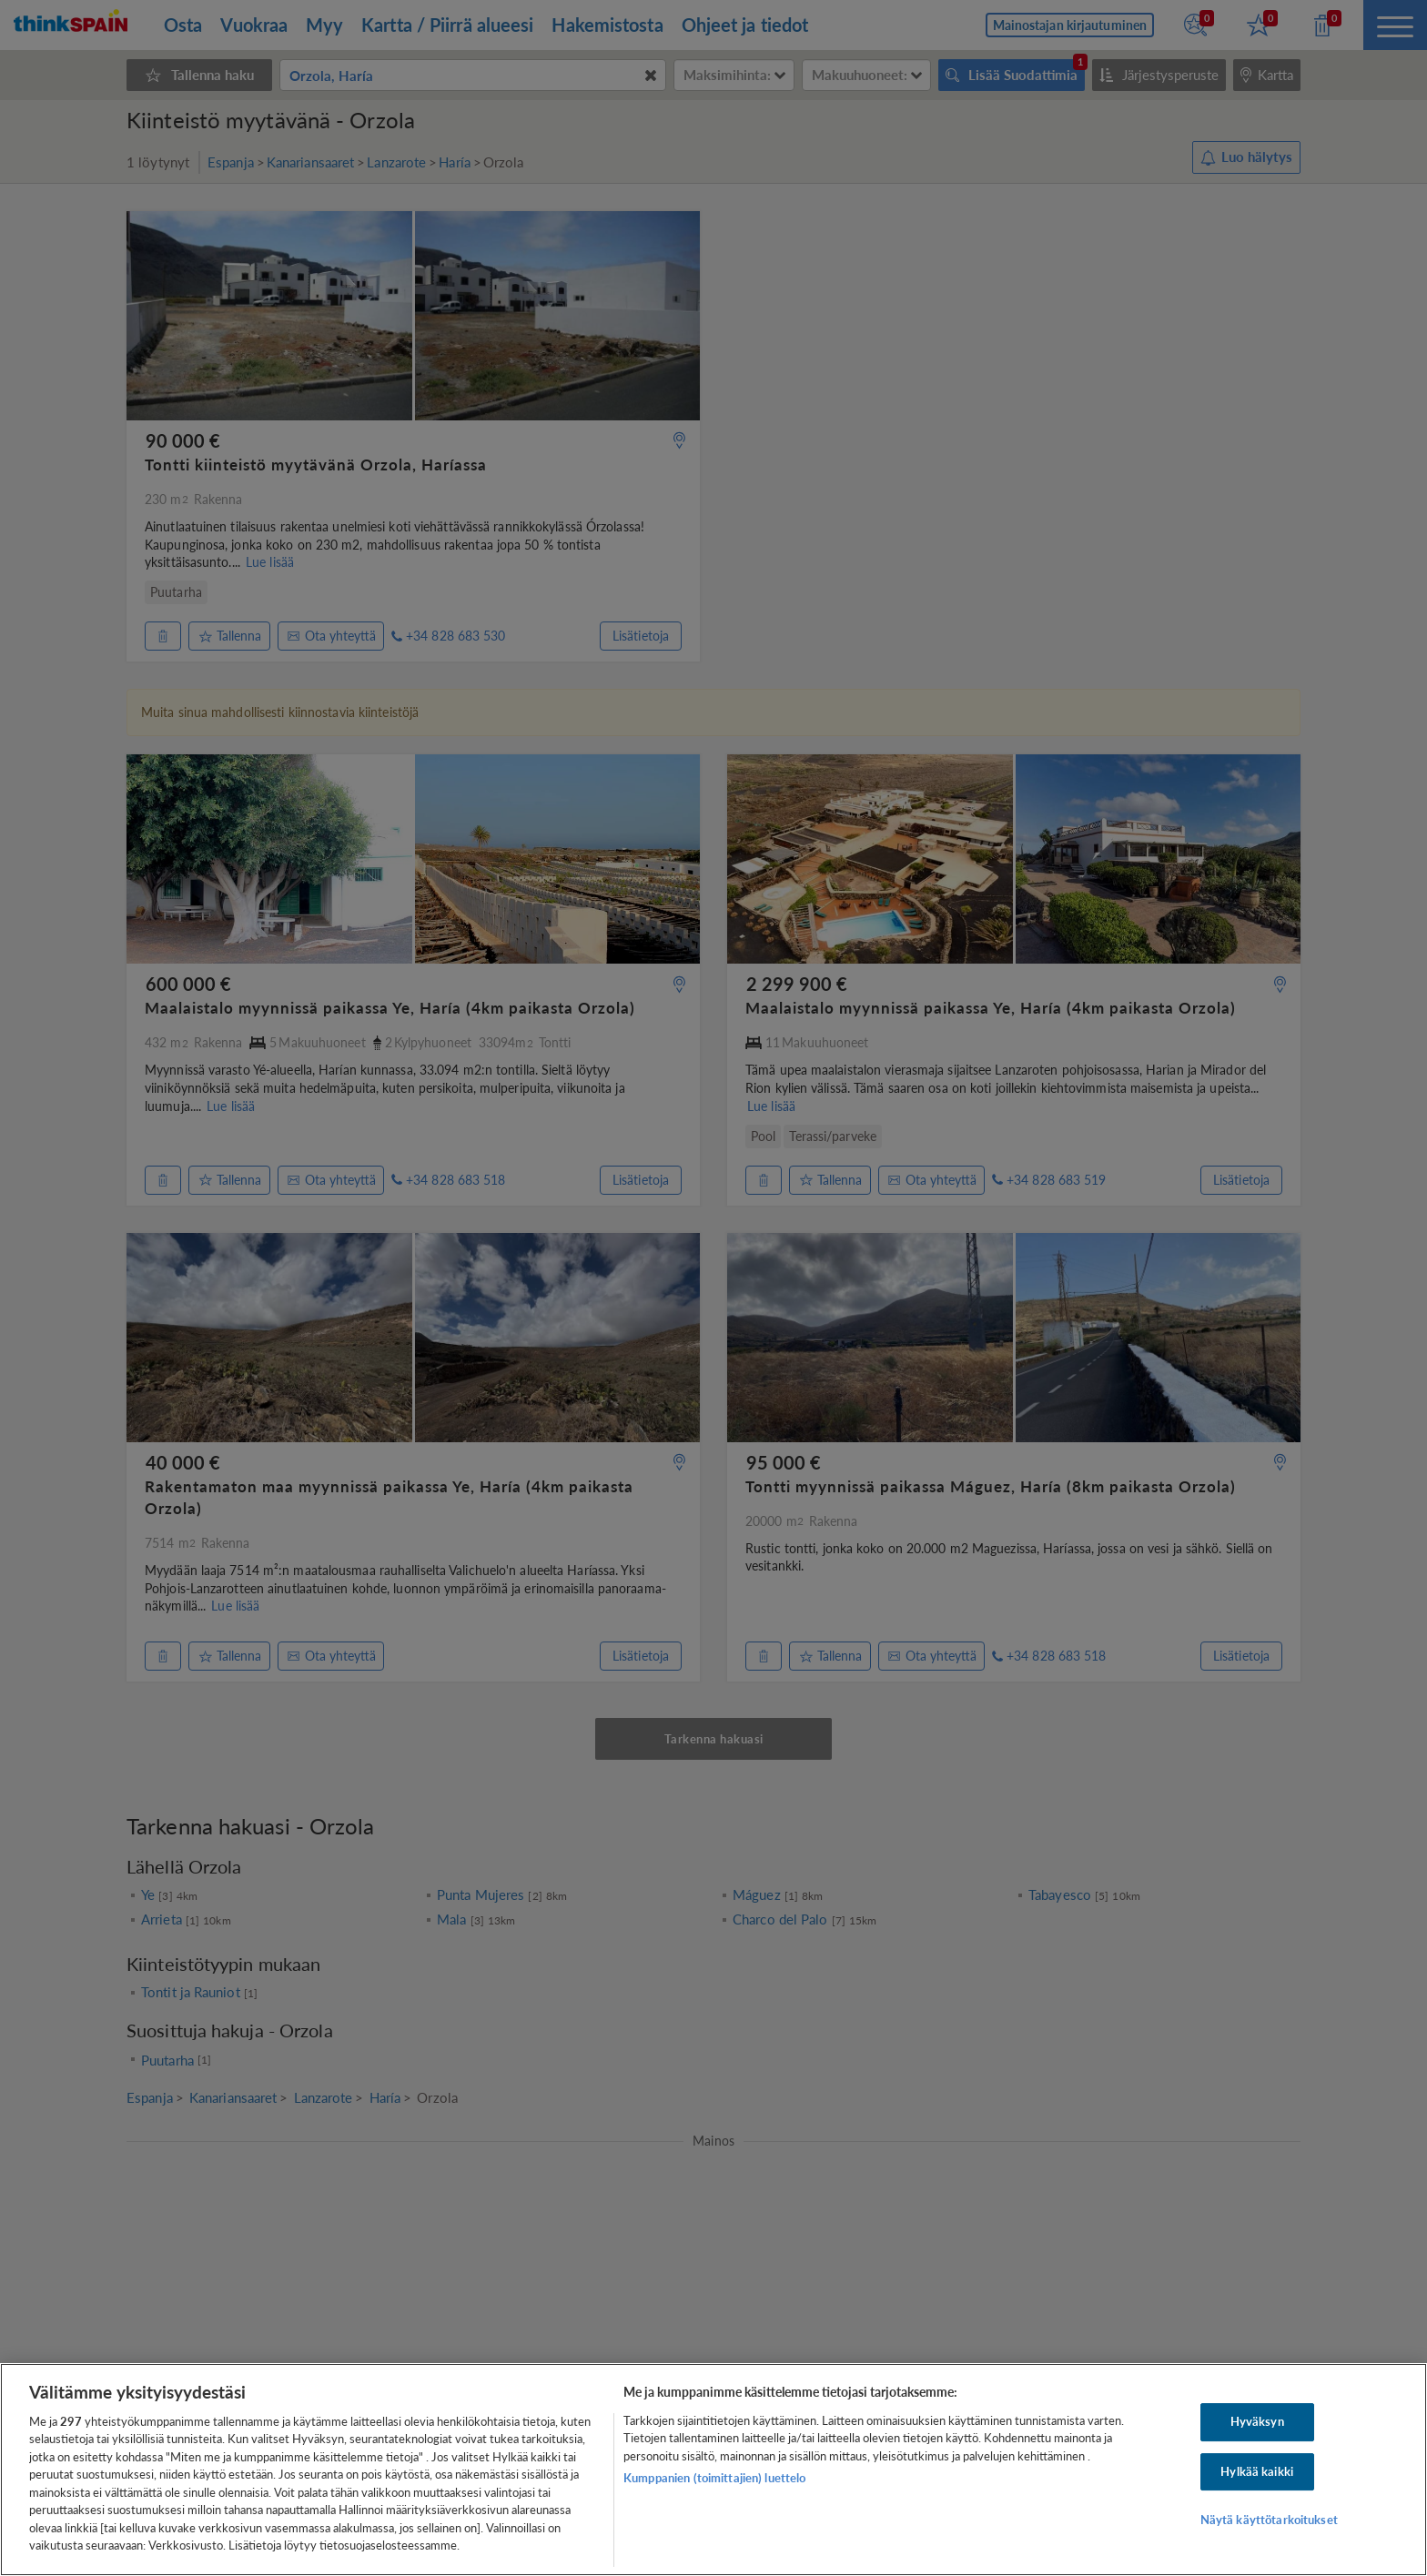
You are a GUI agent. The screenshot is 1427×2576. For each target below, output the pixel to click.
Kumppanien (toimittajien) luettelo (714, 2477)
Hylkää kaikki (1256, 2471)
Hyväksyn (1257, 2421)
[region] (713, 2469)
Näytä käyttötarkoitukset (1269, 2519)
